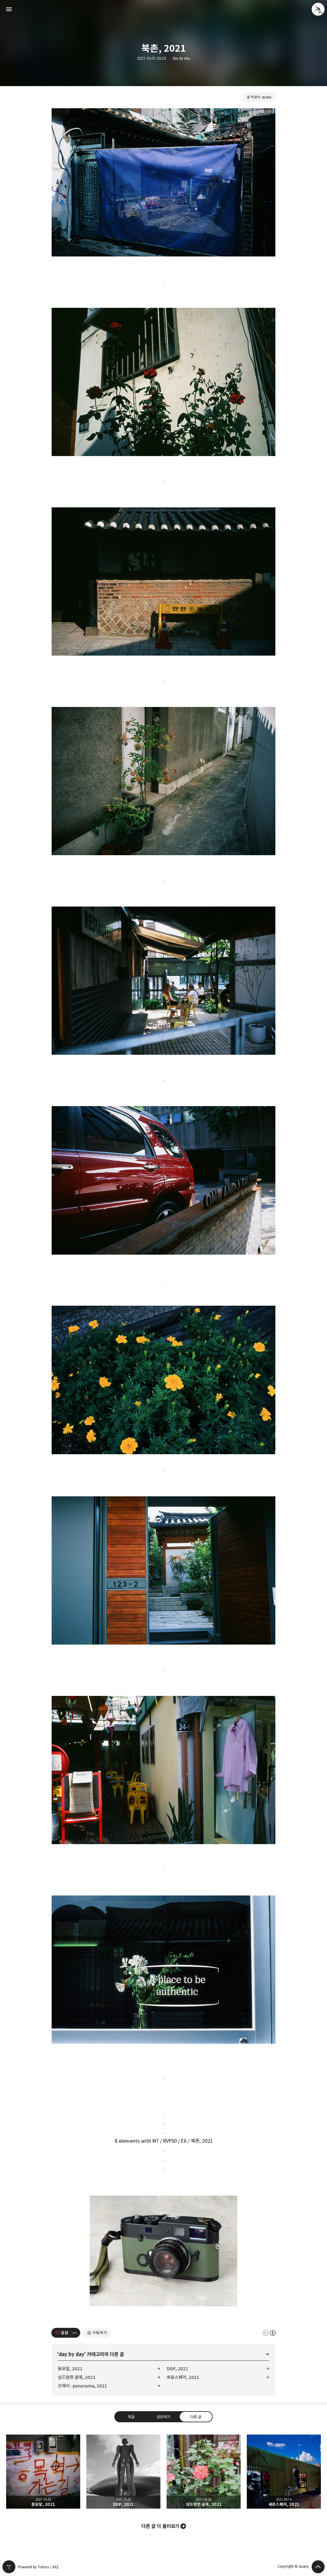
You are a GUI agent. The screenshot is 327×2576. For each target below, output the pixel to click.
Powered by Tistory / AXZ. (39, 2567)
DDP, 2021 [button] (123, 2472)
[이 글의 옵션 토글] (75, 2333)
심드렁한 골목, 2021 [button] (204, 2472)
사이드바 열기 (9, 9)
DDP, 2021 (177, 2369)
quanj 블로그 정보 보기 (318, 9)
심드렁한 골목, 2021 (76, 2377)
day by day (181, 58)
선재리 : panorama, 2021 (82, 2386)
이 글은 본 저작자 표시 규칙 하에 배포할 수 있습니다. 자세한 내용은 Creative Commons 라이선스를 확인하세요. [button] (269, 2333)
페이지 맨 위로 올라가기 (318, 2566)
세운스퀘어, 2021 (183, 2377)
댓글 (131, 2416)
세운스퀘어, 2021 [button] (284, 2472)
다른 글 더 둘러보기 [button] (160, 2526)
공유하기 (163, 2416)
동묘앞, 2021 (70, 2369)
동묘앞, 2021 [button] (43, 2472)
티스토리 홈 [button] (9, 2566)
